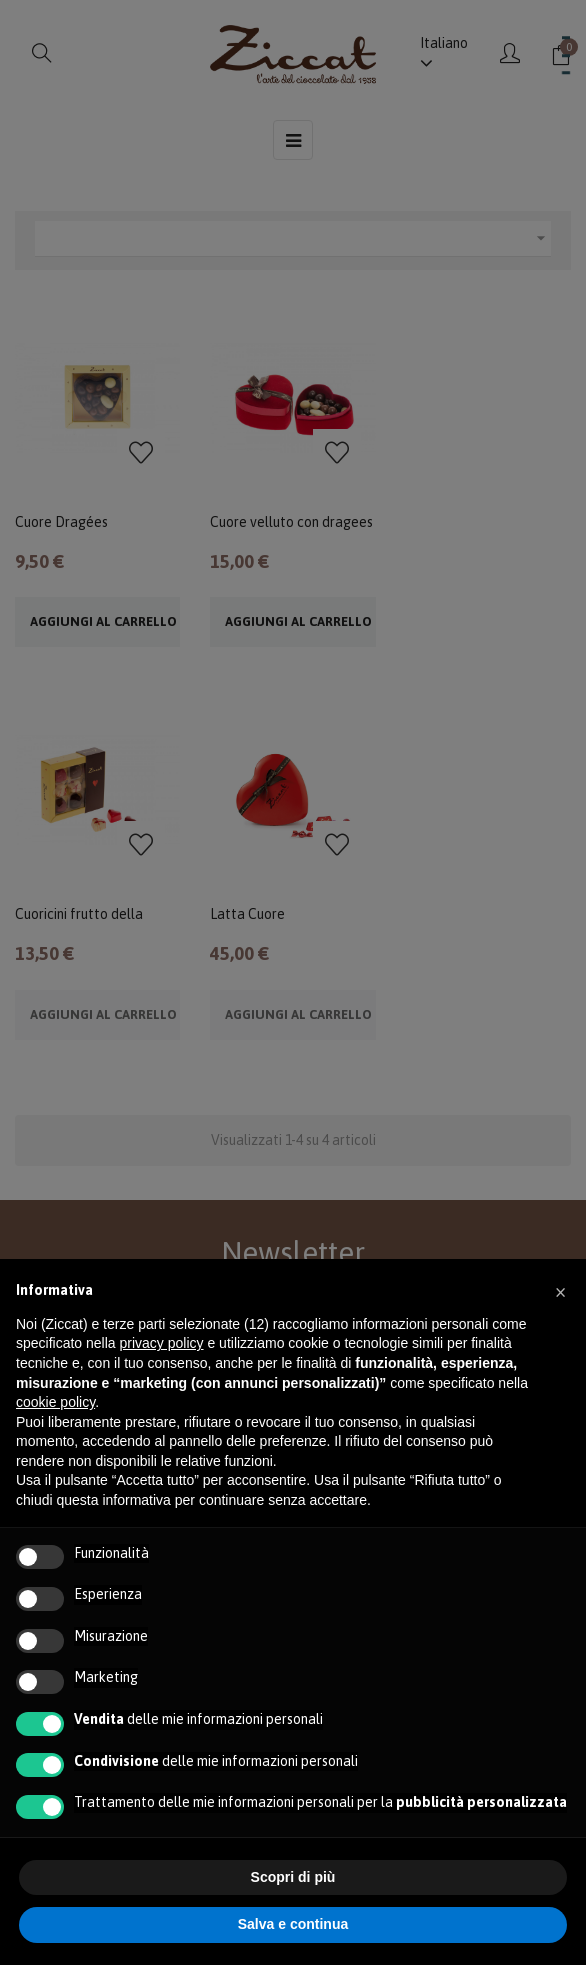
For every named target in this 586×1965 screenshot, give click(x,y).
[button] (560, 1291)
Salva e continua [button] (293, 1924)
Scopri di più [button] (293, 1877)
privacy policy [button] (162, 1343)
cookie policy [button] (55, 1402)
